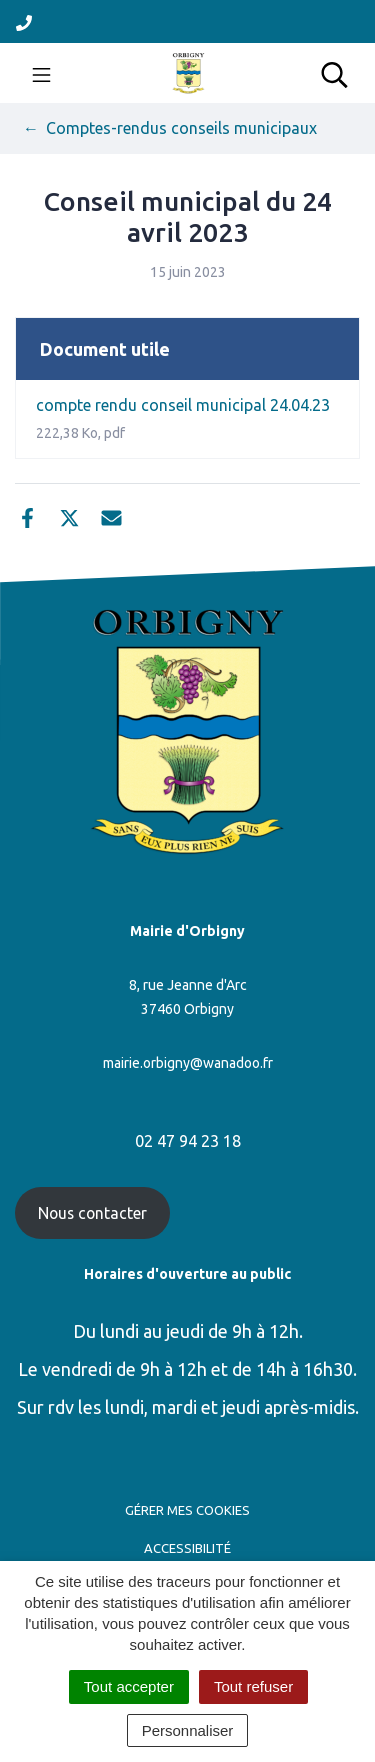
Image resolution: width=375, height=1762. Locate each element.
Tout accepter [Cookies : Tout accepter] (129, 1686)
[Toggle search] (334, 73)
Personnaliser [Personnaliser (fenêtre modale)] (188, 1730)
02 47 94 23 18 (188, 1141)
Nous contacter (92, 1213)
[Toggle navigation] (41, 73)
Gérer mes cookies (187, 1510)
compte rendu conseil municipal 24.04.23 (183, 418)
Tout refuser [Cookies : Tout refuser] (253, 1686)
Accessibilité (187, 1548)
